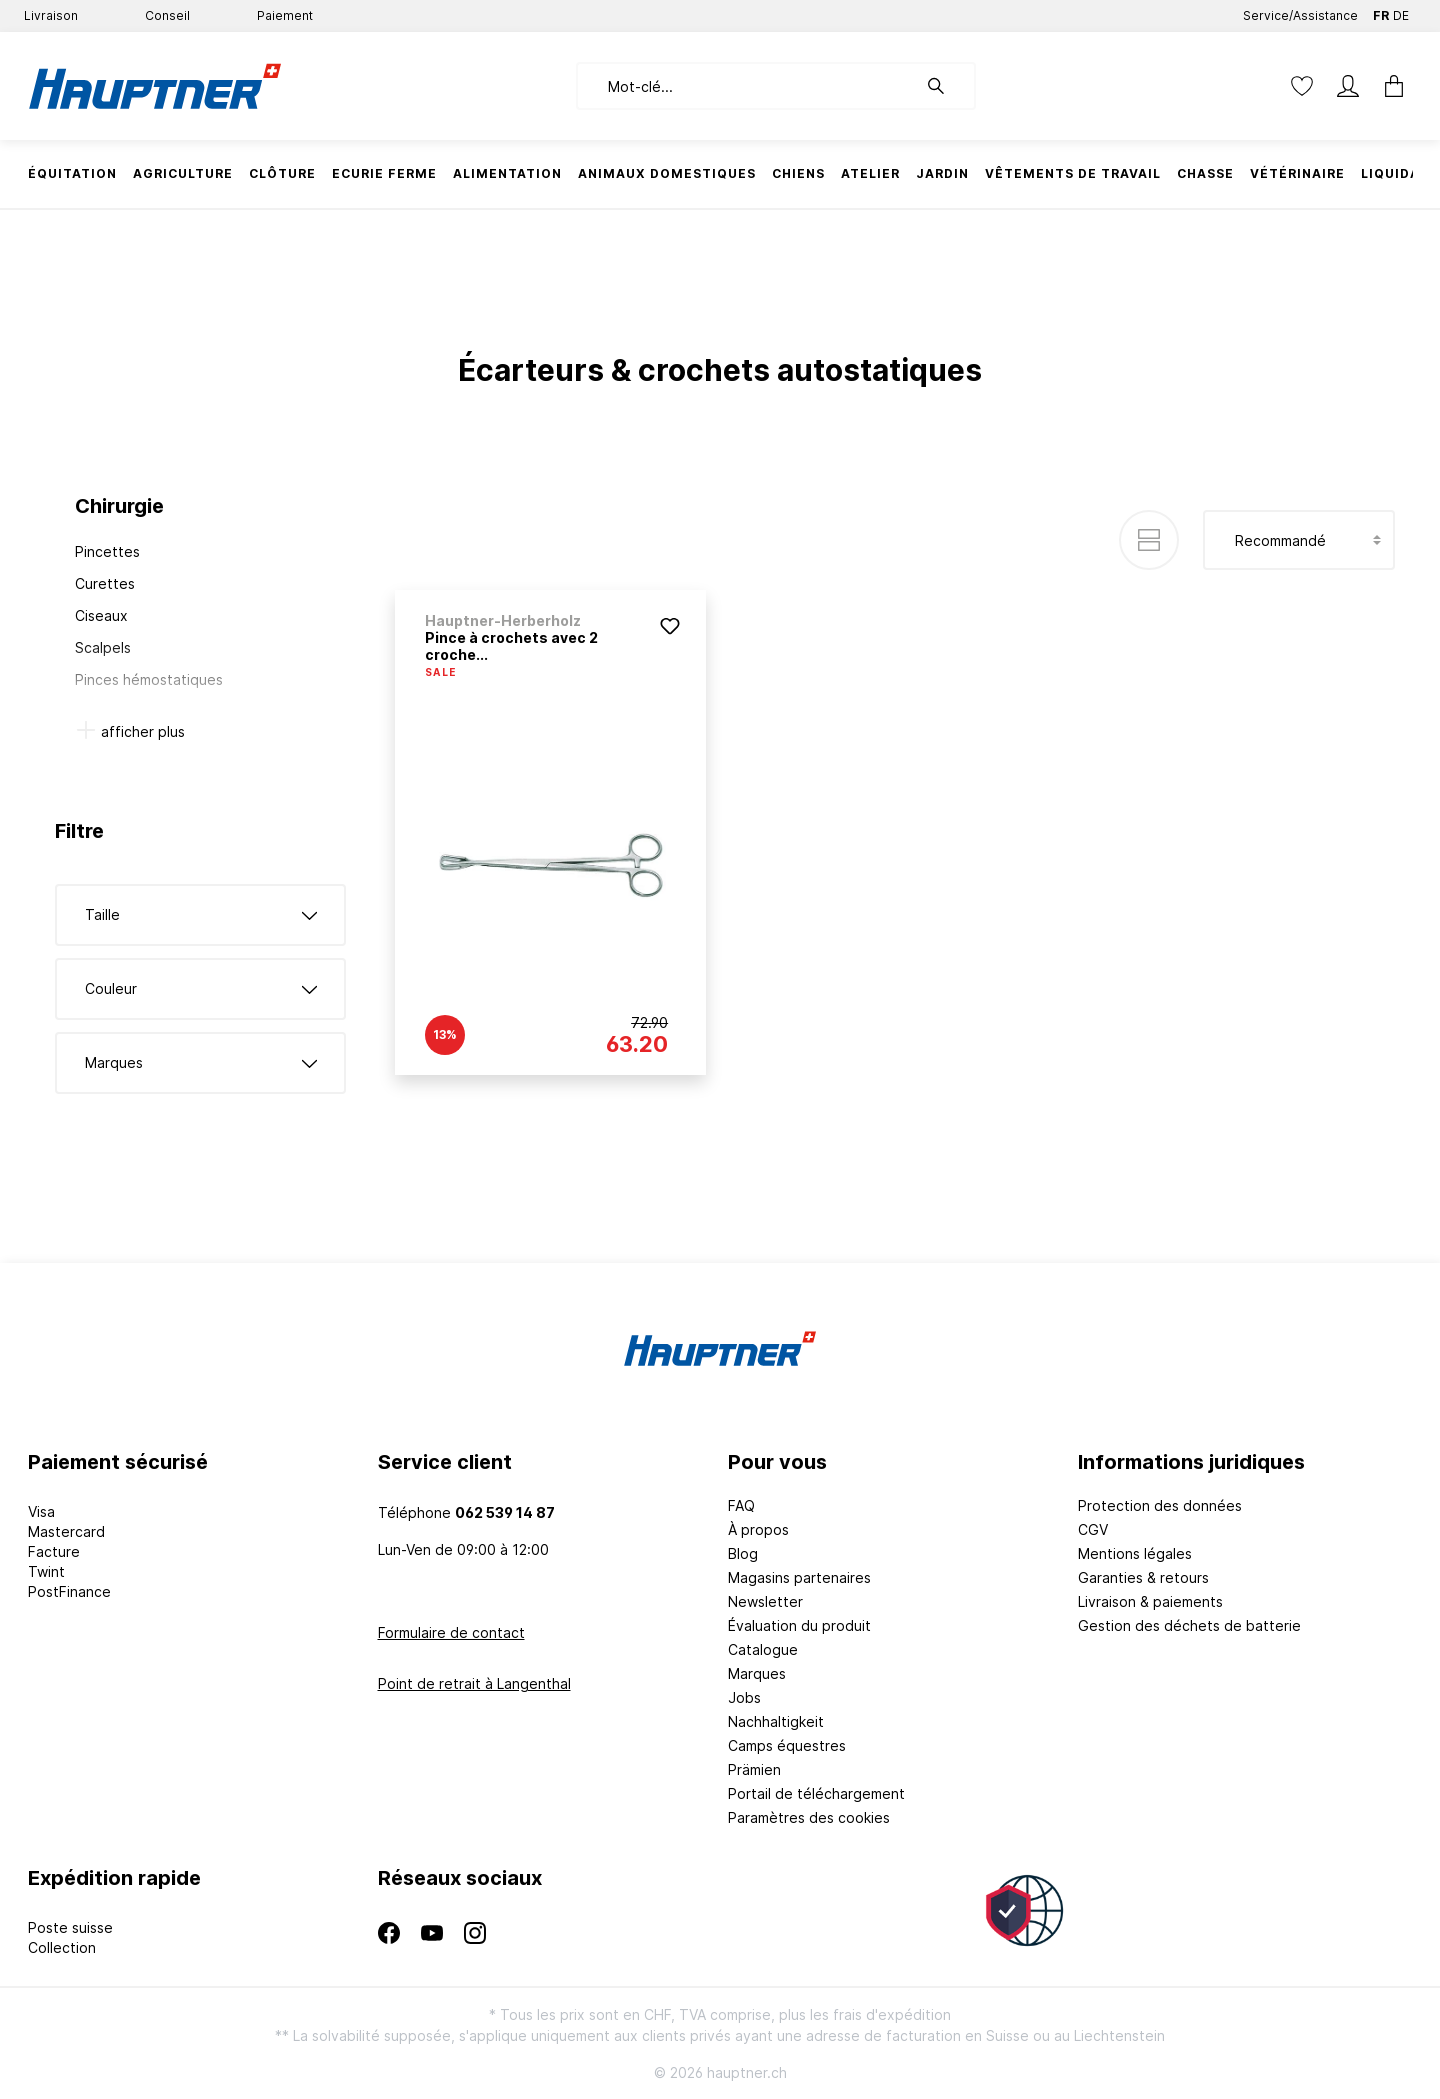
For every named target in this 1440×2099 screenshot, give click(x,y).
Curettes (105, 583)
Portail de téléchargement (816, 1793)
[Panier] (1388, 86)
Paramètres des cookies (809, 1817)
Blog (743, 1553)
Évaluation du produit (799, 1625)
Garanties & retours (1143, 1577)
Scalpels (103, 647)
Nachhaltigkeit (776, 1721)
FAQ (741, 1505)
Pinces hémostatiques (149, 679)
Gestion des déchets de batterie (1189, 1625)
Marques (757, 1673)
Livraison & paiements (1150, 1601)
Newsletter (765, 1601)
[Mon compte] (1348, 86)
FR (1381, 11)
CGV (1093, 1529)
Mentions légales (1135, 1553)
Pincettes (107, 551)
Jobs (744, 1697)
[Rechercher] (946, 86)
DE (1401, 11)
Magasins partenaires (799, 1577)
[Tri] (1299, 540)
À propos (758, 1529)
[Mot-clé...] (746, 86)
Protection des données (1160, 1505)
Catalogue (763, 1649)
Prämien (754, 1769)
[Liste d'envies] (1302, 86)
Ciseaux (101, 615)
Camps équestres (787, 1745)
